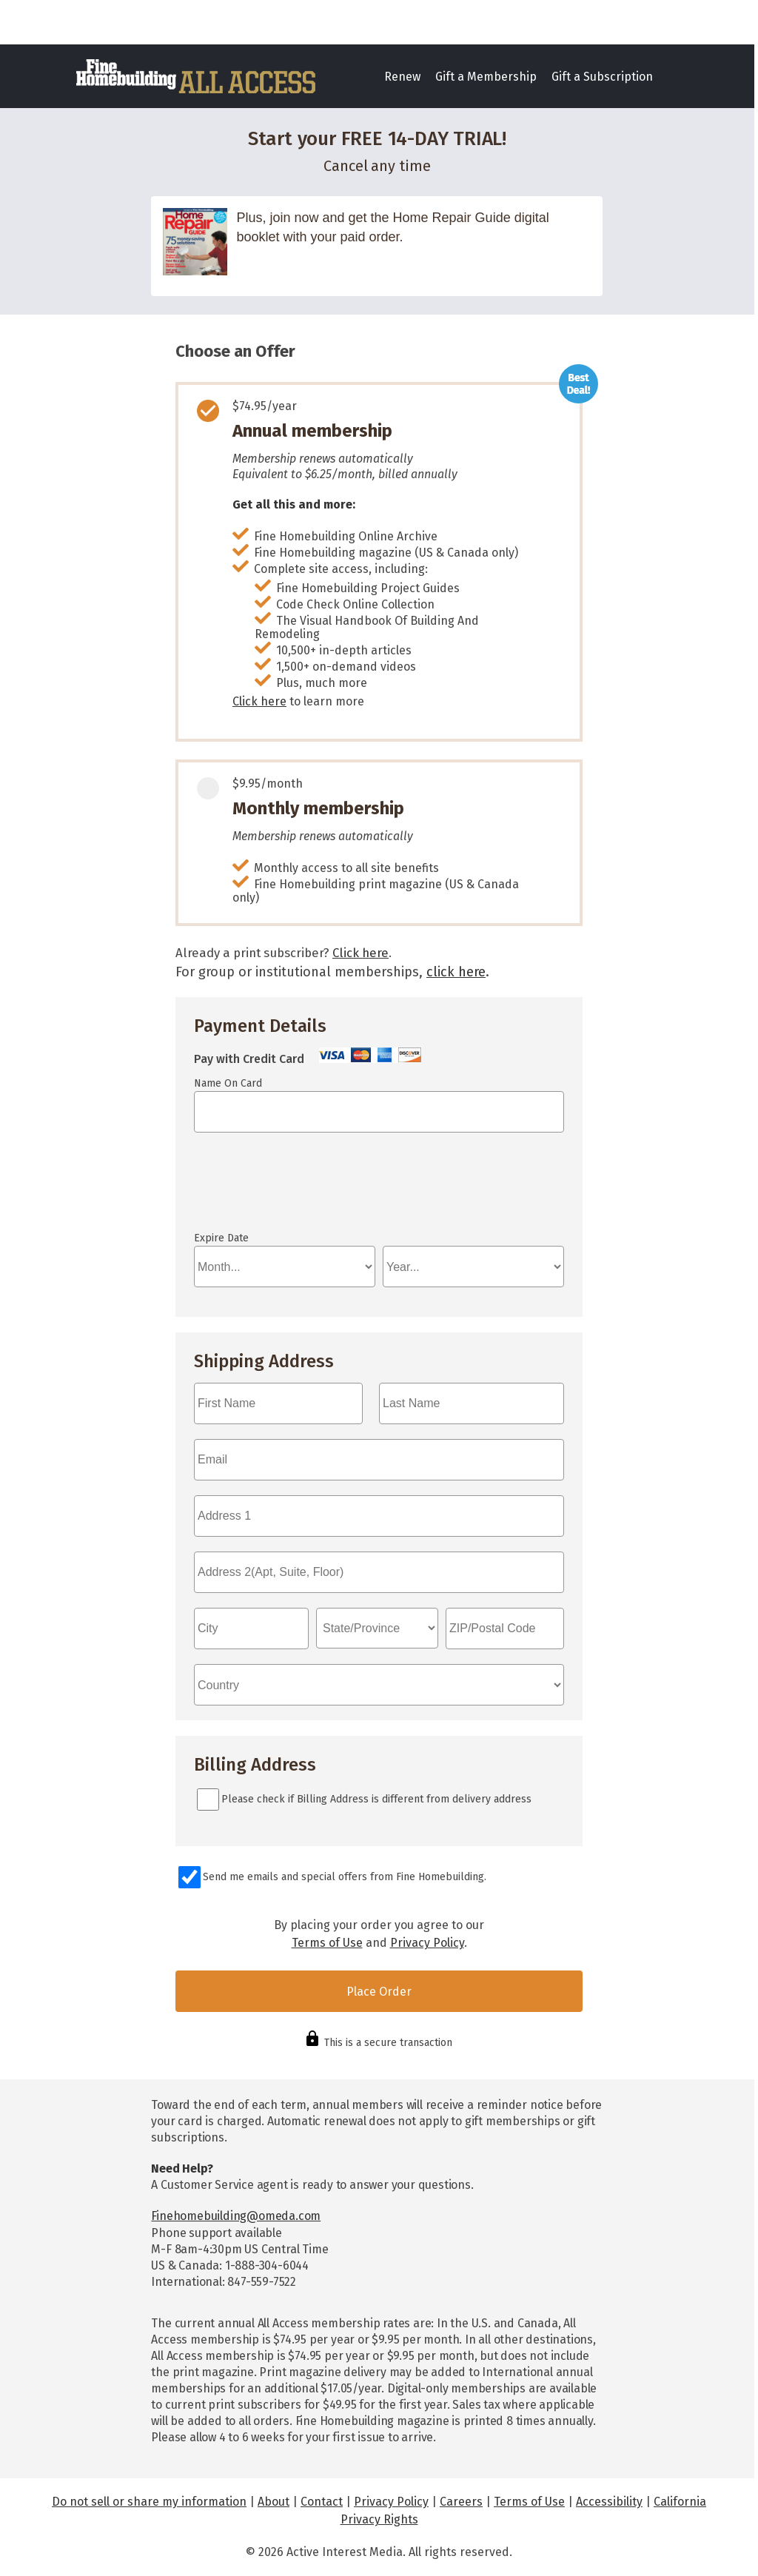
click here (456, 972)
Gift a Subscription (602, 77)
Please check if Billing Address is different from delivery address (376, 1799)
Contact (322, 2502)
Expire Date (221, 1238)
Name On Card (228, 1083)
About (273, 2502)
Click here (259, 701)
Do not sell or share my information (149, 2502)
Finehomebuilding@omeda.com (236, 2216)
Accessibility (609, 2502)
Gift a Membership (486, 77)
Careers (461, 2502)
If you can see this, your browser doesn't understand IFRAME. (260, 1188)
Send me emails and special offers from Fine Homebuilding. (344, 1877)
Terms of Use (327, 1943)
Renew (402, 77)
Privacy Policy (427, 1943)
